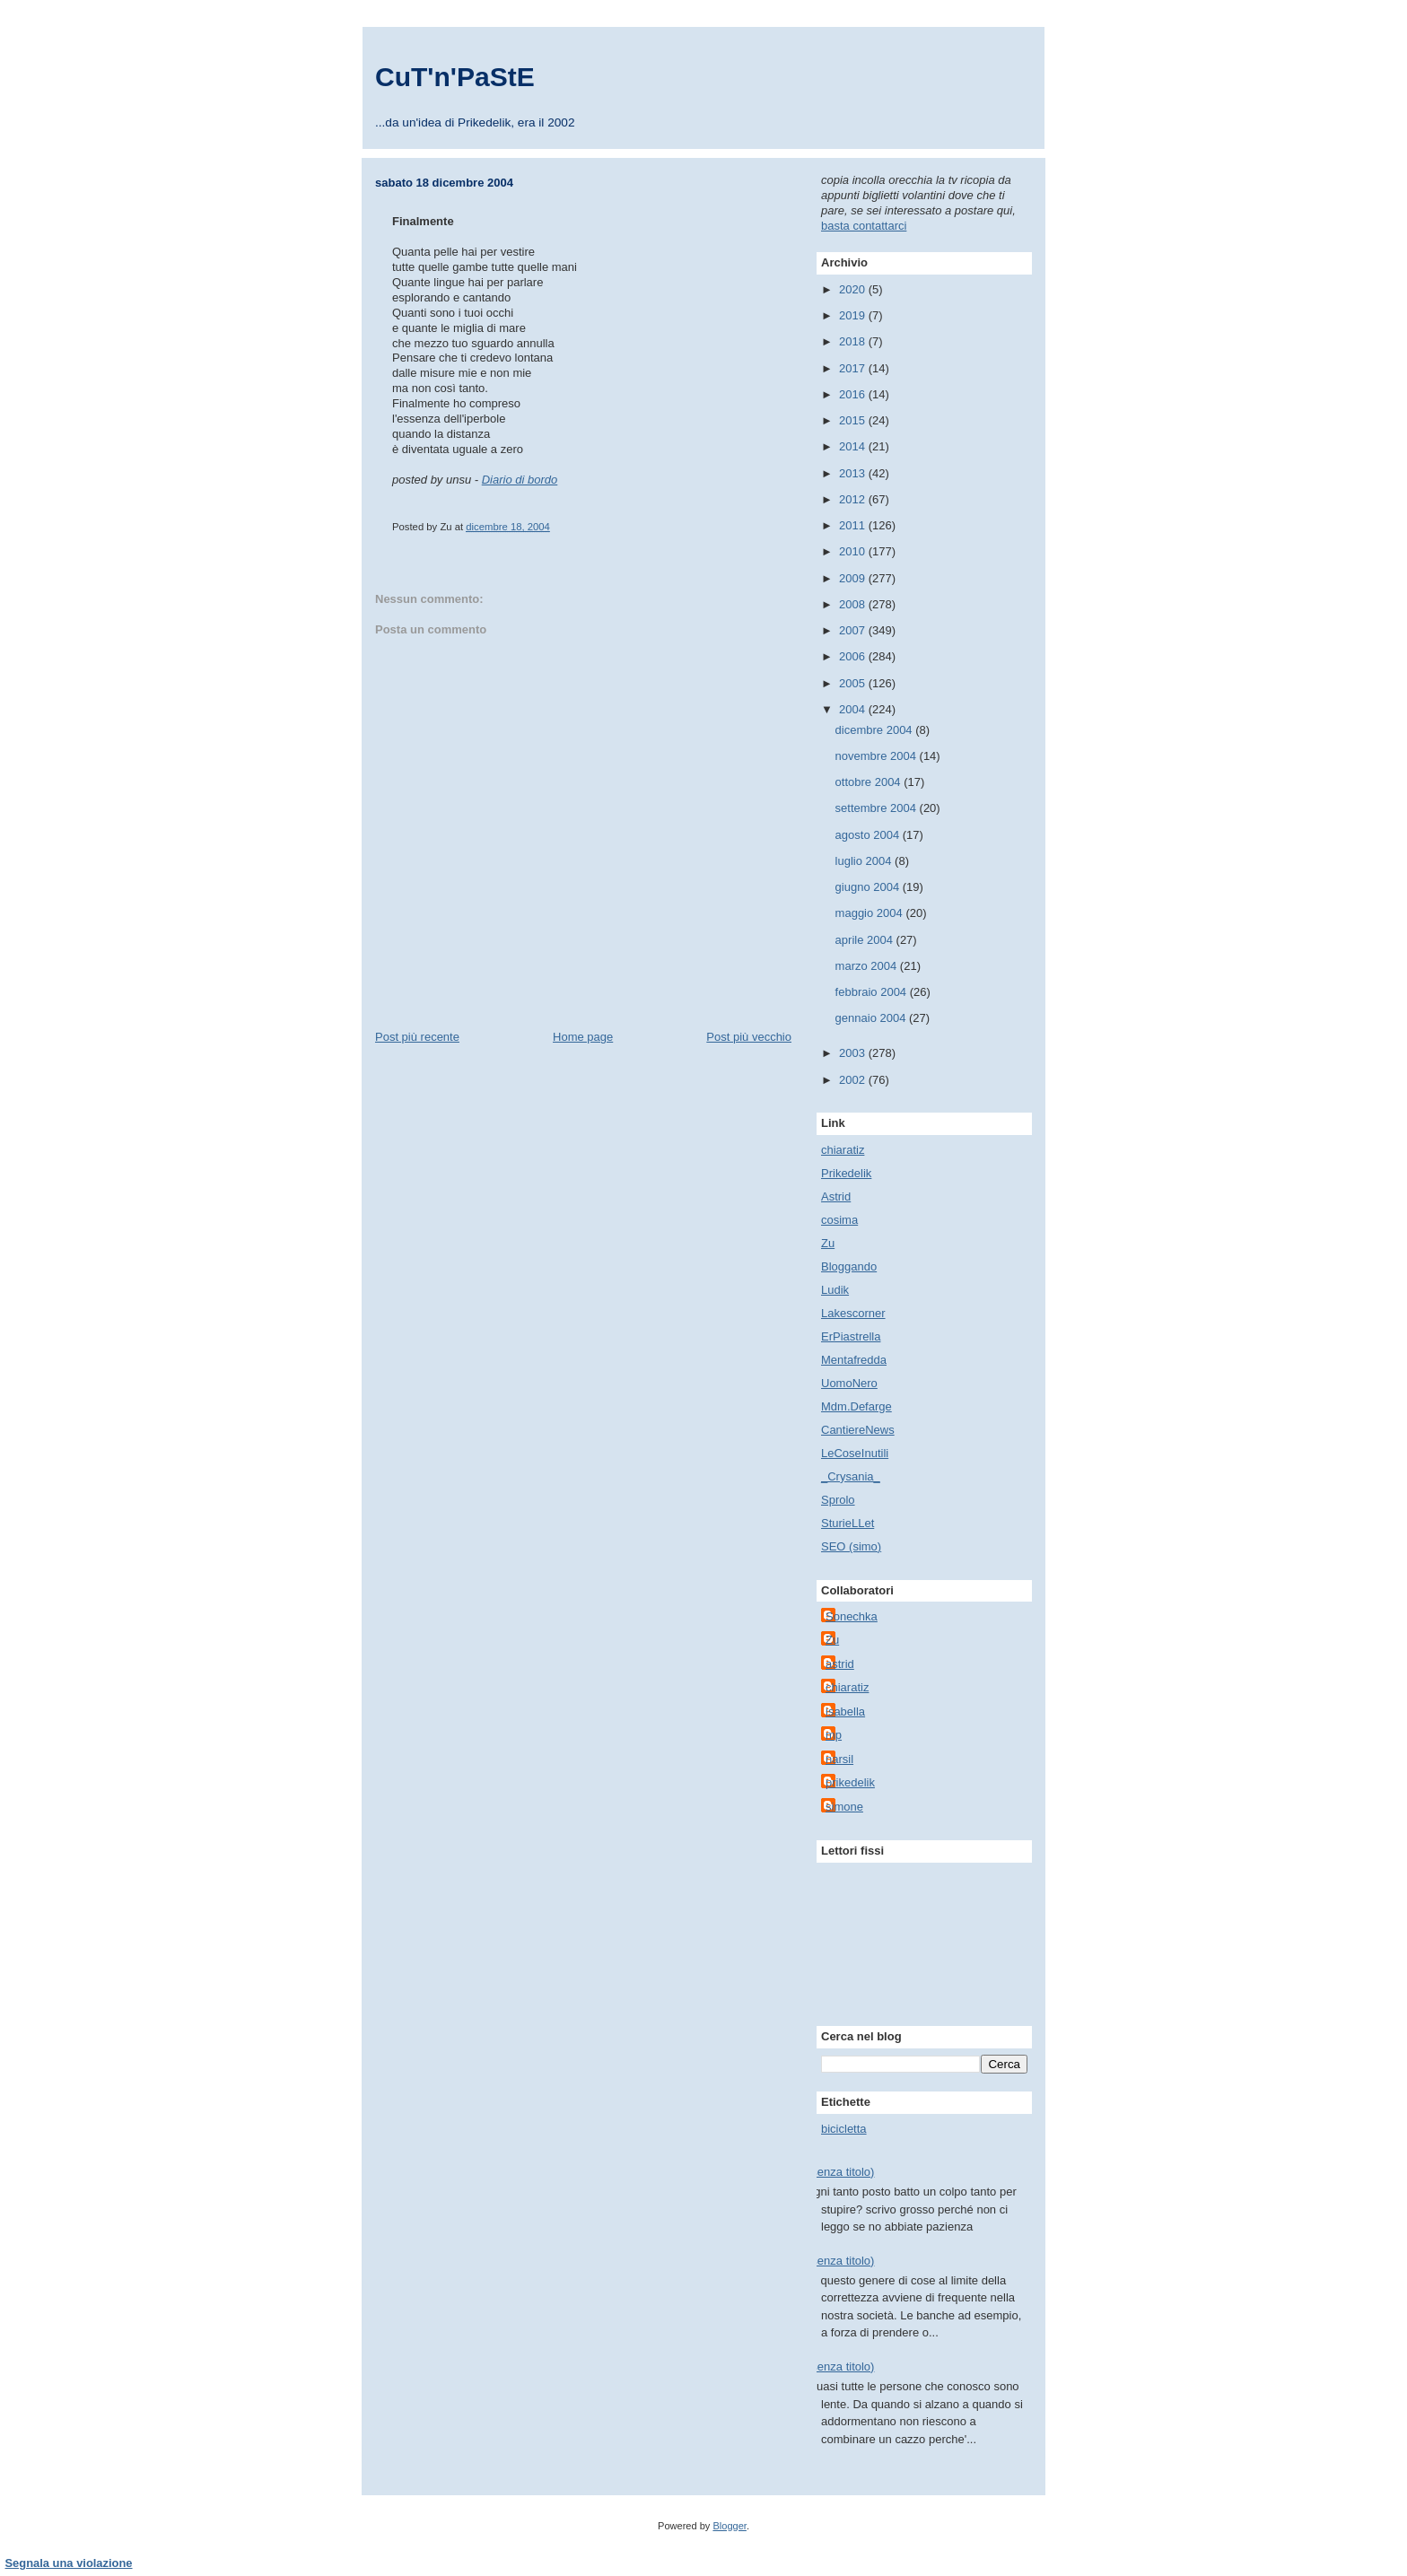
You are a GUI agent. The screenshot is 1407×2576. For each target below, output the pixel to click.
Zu (828, 1243)
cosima (839, 1220)
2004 (854, 709)
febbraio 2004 (872, 992)
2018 (854, 341)
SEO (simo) (851, 1546)
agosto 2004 (869, 835)
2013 (854, 473)
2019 (854, 315)
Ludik (835, 1290)
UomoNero (849, 1383)
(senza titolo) (841, 2172)
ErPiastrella (850, 1336)
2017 (854, 368)
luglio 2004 (865, 861)
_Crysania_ (850, 1476)
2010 (854, 551)
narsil (839, 1759)
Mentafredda (854, 1360)
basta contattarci (863, 225)
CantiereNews (858, 1429)
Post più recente (417, 1036)
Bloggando (849, 1266)
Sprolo (838, 1499)
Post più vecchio (748, 1036)
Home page (583, 1036)
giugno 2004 (869, 887)
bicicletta (844, 2128)
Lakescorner (853, 1313)
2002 (854, 1080)
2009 (854, 578)
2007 (854, 630)
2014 (854, 446)
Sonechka (852, 1616)
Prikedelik (846, 1173)
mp (834, 1735)
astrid (840, 1664)
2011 (854, 525)
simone (844, 1806)
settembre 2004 (877, 808)
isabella (845, 1711)
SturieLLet (847, 1523)
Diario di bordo (520, 479)
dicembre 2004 (875, 730)
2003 (854, 1053)
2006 (854, 656)
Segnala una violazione (69, 2563)
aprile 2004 (865, 940)
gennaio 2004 (872, 1018)
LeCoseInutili (854, 1453)
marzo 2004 (867, 966)
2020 (854, 289)
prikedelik (850, 1782)
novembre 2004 (877, 756)
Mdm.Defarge (856, 1406)
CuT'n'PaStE (455, 77)
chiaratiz (842, 1150)
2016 (854, 394)
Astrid (836, 1196)
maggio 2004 (870, 913)
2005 (854, 683)
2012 (854, 499)
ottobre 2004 (869, 782)
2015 (854, 420)
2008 (854, 604)
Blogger (729, 2525)
